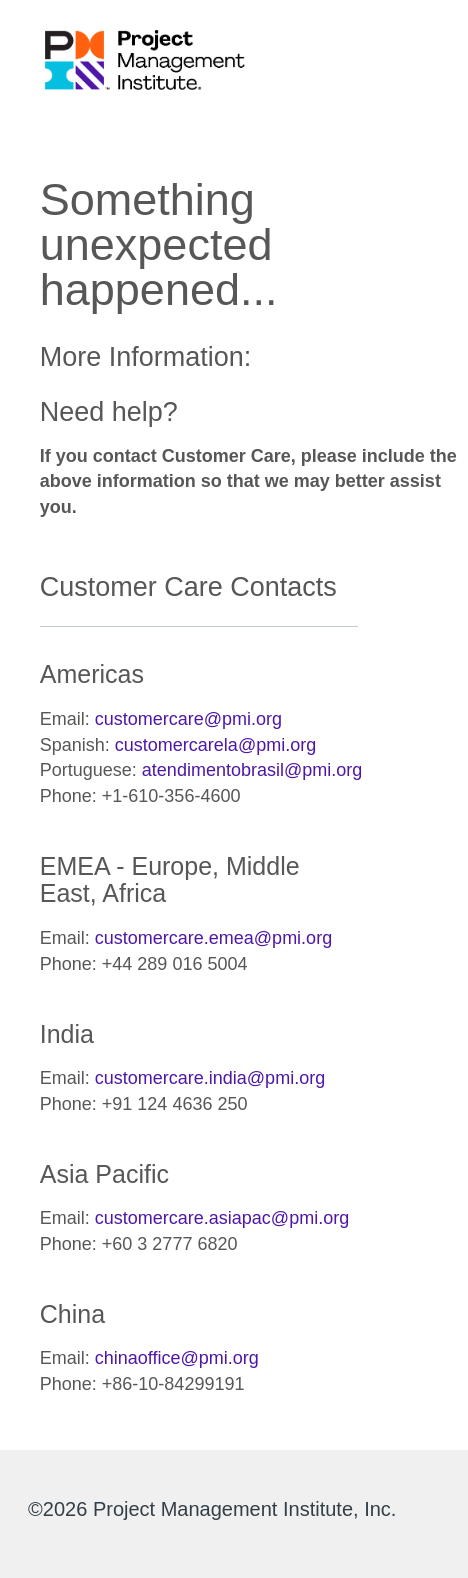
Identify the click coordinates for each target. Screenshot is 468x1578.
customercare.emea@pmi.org (213, 938)
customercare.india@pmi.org (210, 1078)
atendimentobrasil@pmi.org (252, 770)
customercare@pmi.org (188, 719)
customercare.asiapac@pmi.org (222, 1218)
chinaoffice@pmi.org (177, 1358)
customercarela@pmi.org (215, 745)
